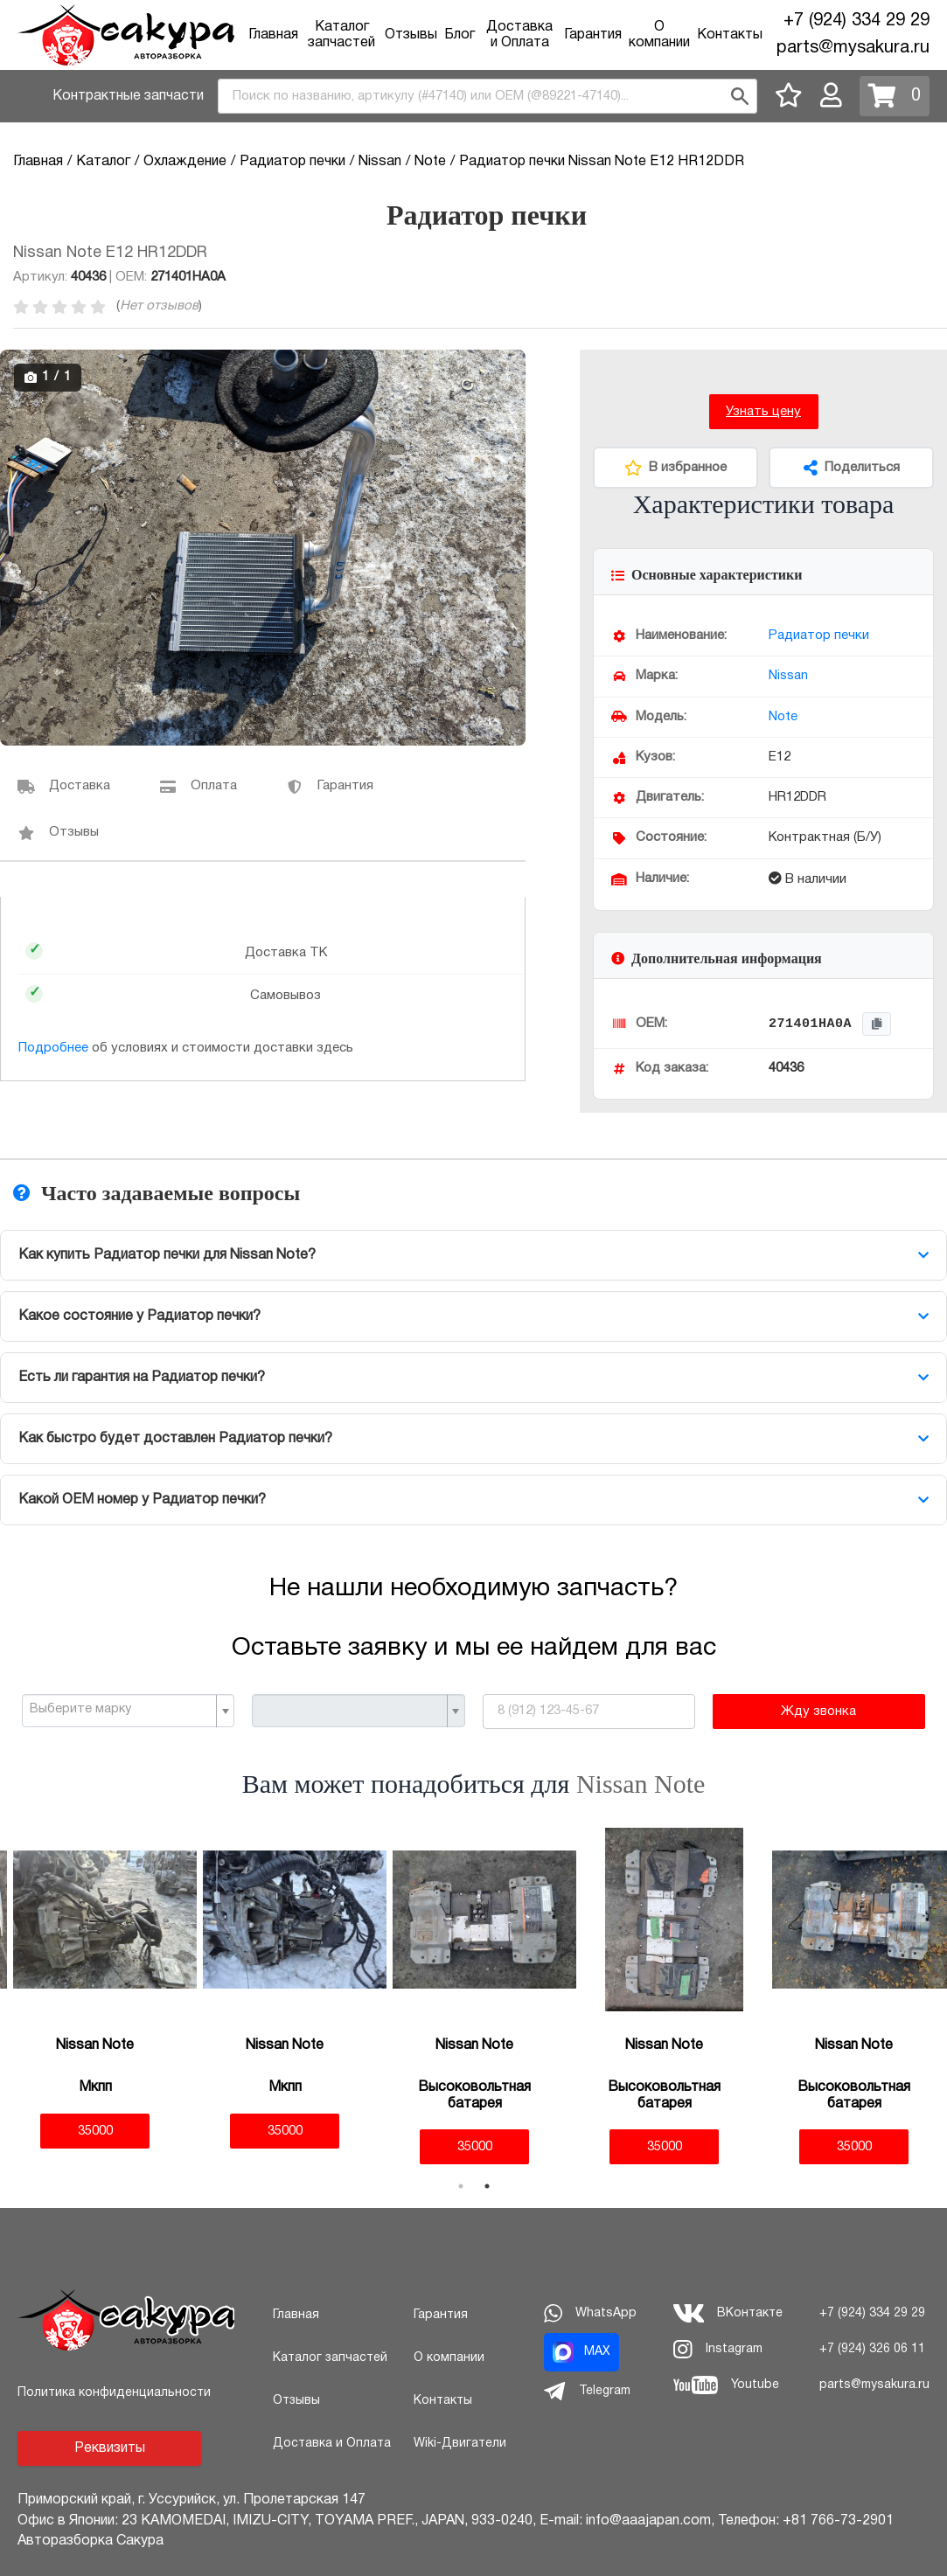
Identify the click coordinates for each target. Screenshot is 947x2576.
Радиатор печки (819, 635)
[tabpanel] (95, 1988)
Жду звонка (818, 1711)
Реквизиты (109, 2448)
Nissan (788, 676)
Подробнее (53, 1048)
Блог (459, 35)
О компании (449, 2358)
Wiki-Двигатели (460, 2443)
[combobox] (487, 96)
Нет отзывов (159, 306)
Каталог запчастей (330, 2358)
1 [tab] (461, 2186)
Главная (273, 35)
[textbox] (121, 1709)
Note (783, 717)
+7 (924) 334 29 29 (856, 21)
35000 (95, 2131)
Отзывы (411, 35)
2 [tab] (487, 2186)
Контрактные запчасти (128, 96)
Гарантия (593, 35)
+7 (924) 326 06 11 (872, 2349)
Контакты (729, 35)
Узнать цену (763, 412)
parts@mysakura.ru (853, 48)
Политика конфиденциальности (114, 2393)
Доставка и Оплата (332, 2443)
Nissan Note (640, 1783)
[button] (510, 365)
